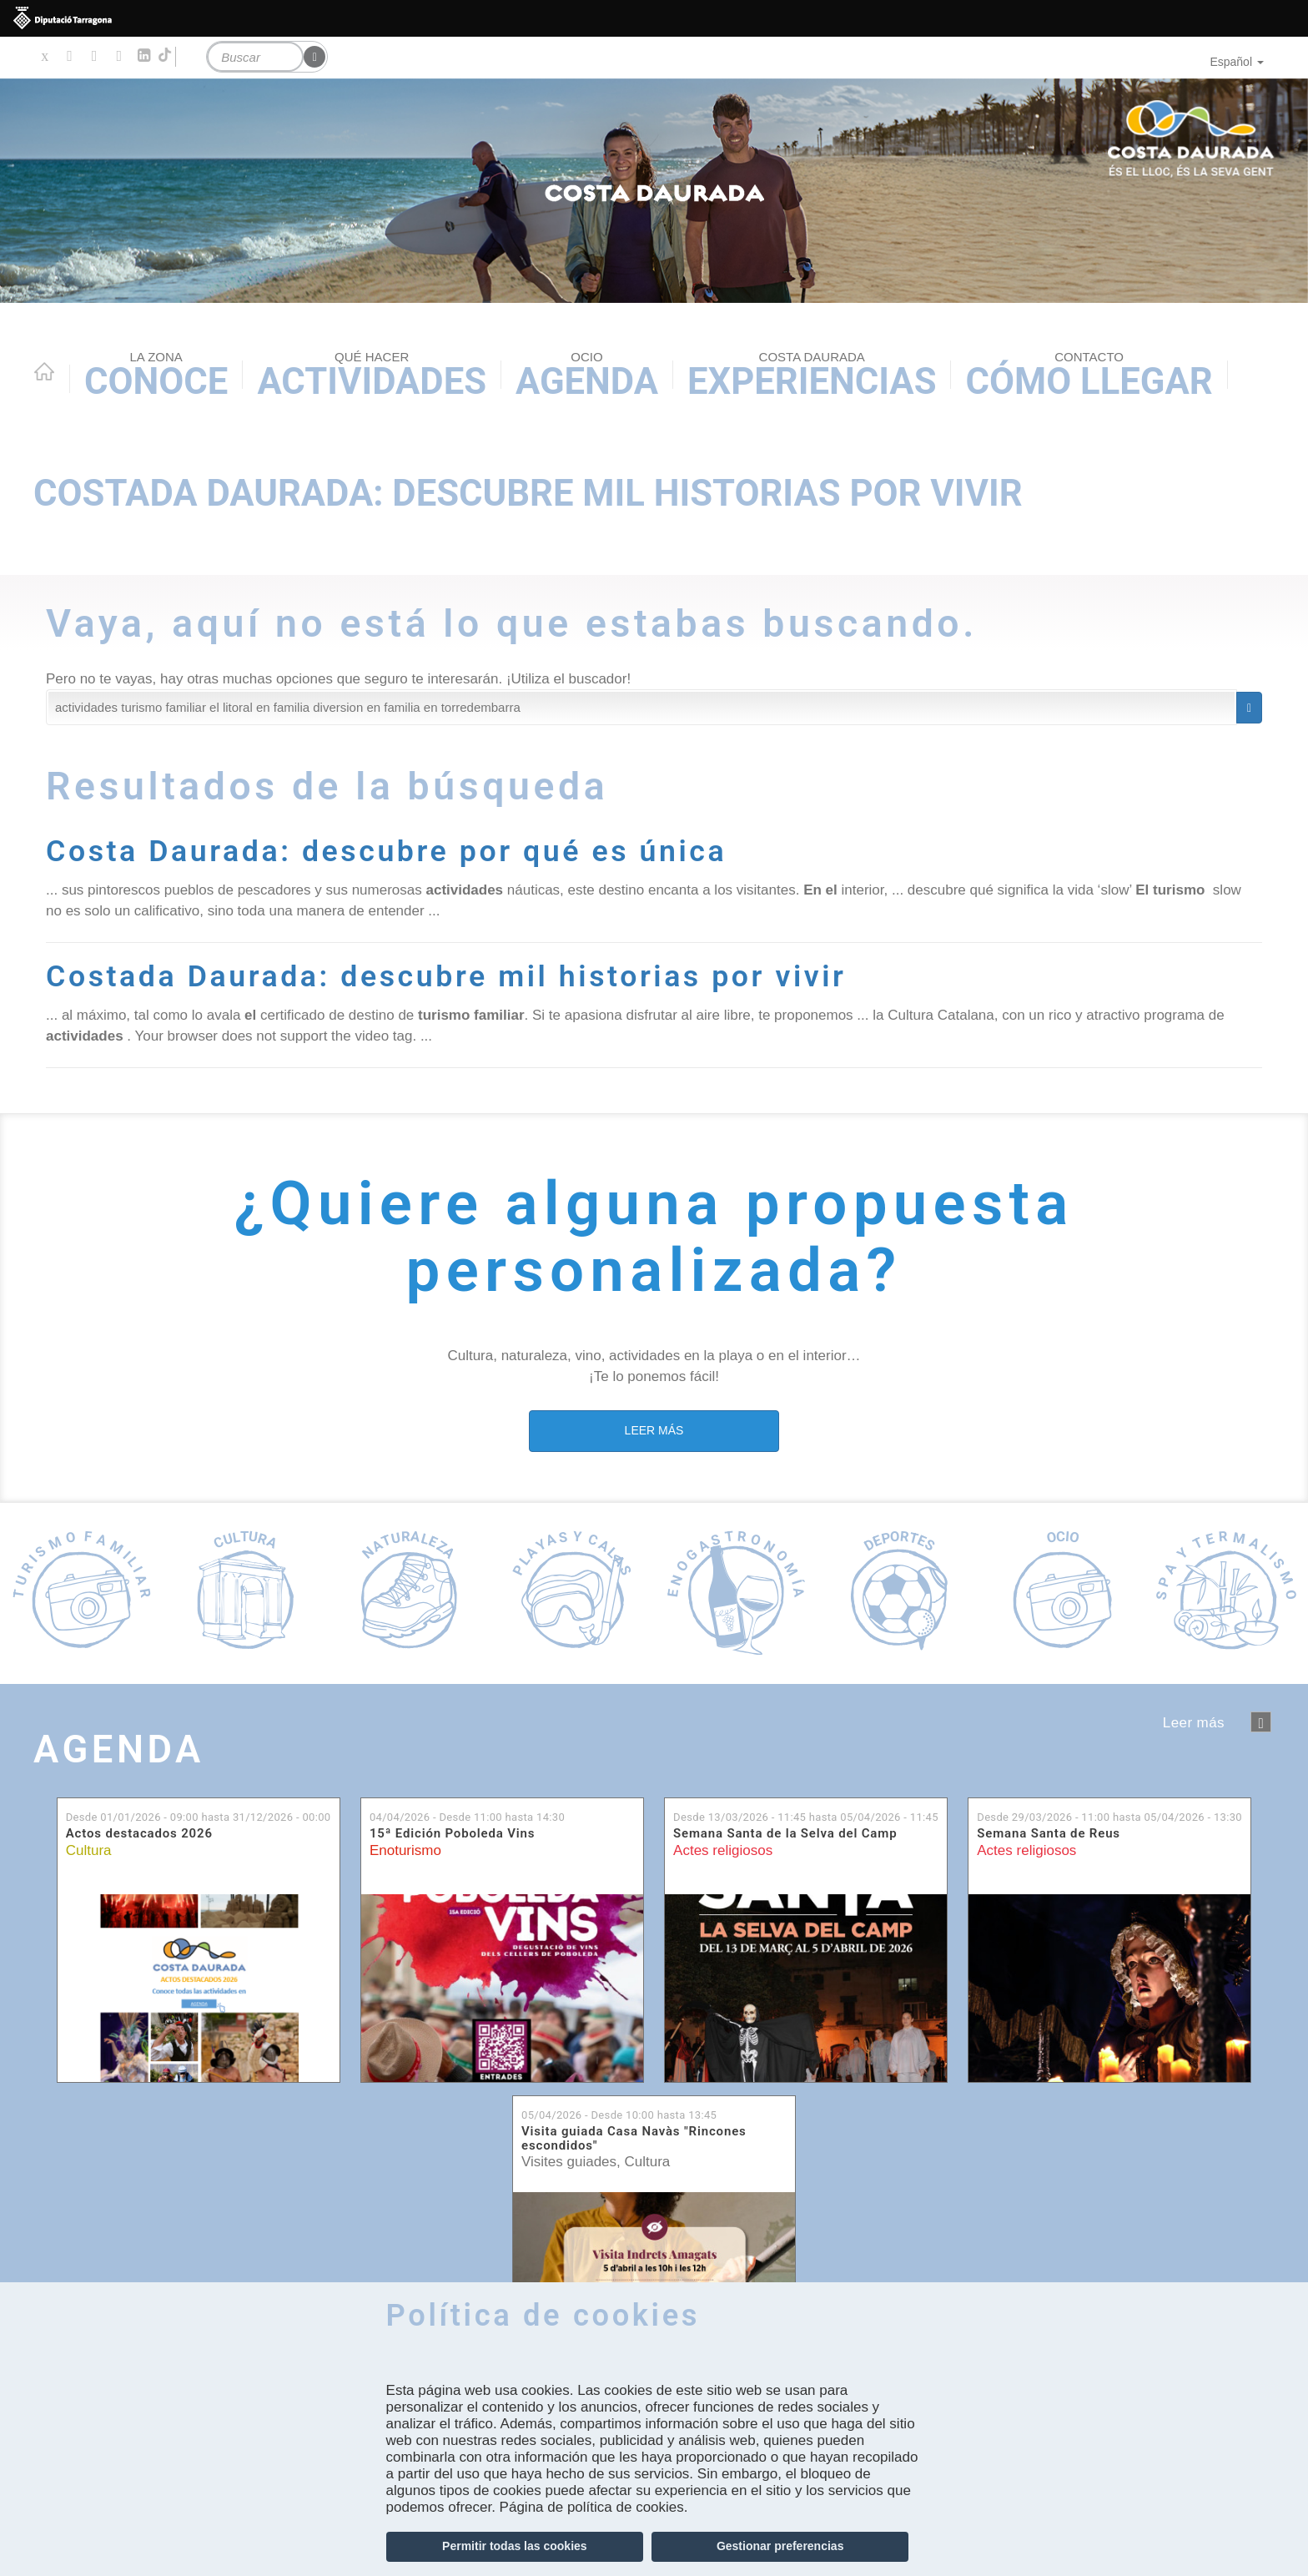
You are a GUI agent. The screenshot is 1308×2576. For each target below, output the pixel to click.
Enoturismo (405, 1850)
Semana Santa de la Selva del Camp (785, 1834)
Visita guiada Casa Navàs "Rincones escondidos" (634, 2138)
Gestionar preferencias (780, 2546)
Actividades (371, 376)
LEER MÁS (654, 1429)
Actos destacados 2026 (139, 1834)
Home (44, 371)
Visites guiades (568, 2162)
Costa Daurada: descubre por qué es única (392, 851)
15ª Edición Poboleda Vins (452, 1834)
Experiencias (811, 376)
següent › (1260, 1721)
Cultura (89, 1850)
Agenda (587, 376)
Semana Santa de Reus (1048, 1834)
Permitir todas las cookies (514, 2546)
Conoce (156, 376)
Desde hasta (198, 1816)
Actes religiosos (722, 1850)
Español (1237, 61)
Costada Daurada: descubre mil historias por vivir (528, 493)
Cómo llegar (1088, 376)
